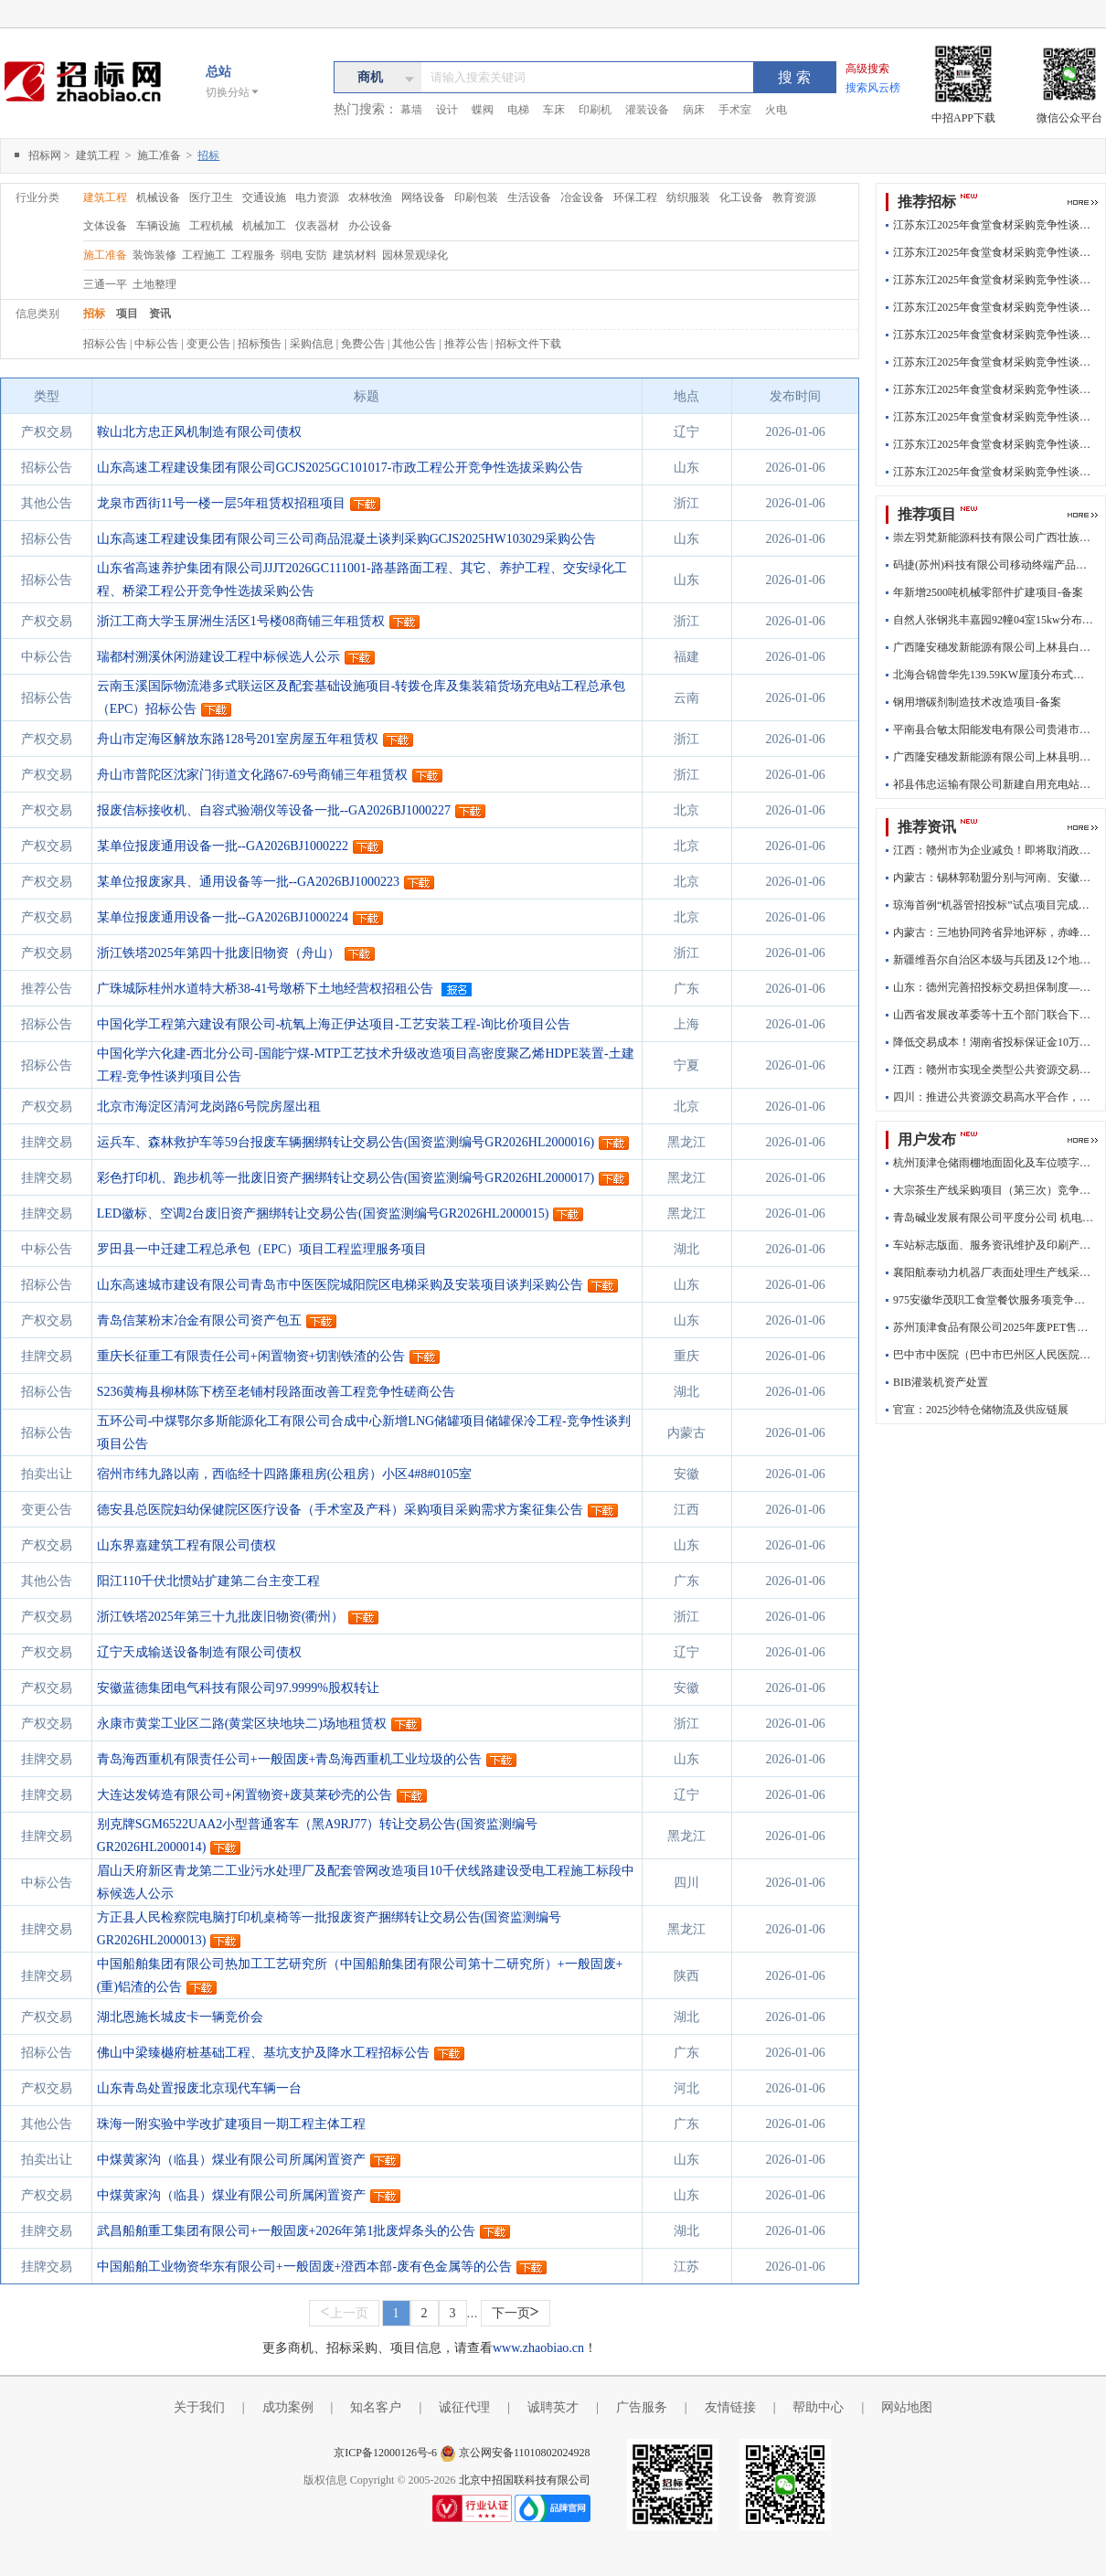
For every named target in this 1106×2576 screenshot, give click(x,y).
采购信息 (313, 343)
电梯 (518, 109)
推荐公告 (467, 343)
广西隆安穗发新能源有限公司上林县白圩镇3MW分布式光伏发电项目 (993, 647)
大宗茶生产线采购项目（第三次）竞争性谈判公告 (993, 1190)
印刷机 (595, 109)
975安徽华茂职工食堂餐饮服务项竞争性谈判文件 (993, 1299)
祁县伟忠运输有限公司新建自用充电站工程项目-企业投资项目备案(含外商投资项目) (993, 784)
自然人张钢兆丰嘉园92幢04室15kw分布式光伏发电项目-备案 (993, 619)
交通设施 (264, 197)
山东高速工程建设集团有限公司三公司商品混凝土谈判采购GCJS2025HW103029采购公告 (346, 539)
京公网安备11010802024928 (524, 2452)
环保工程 (635, 197)
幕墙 (411, 109)
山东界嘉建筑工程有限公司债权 (186, 1545)
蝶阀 (483, 109)
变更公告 (209, 343)
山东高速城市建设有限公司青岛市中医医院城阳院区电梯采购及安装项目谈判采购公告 (340, 1285)
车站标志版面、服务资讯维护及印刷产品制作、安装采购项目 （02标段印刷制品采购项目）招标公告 (993, 1245)
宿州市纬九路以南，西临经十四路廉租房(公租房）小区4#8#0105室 (285, 1474)
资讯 (160, 313)
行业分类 (37, 197)
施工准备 (160, 155)
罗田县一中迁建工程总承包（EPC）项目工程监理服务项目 (262, 1249)
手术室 (734, 109)
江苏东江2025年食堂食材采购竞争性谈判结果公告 (993, 224)
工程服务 (254, 255)
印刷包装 (476, 197)
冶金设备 (582, 197)
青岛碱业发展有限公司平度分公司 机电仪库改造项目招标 (993, 1217)
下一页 (515, 2312)
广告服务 (641, 2407)
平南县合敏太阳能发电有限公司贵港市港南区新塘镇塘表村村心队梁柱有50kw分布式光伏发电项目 (993, 729)
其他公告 (415, 343)
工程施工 (205, 255)
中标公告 (157, 343)
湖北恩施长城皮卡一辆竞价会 (180, 2017)
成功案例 (288, 2407)
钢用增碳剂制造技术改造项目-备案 (977, 702)
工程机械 (211, 225)
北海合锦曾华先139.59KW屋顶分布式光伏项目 (993, 674)
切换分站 (233, 92)
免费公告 (364, 343)
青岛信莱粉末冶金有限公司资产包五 (199, 1320)
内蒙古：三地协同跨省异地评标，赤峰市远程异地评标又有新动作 (993, 932)
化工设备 (741, 197)
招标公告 (106, 343)
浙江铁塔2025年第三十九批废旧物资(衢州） (221, 1616)
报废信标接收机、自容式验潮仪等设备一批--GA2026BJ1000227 (274, 810)
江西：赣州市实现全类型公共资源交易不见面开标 (993, 1069)
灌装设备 (647, 109)
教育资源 (794, 197)
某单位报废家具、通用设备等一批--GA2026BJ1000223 (248, 882)
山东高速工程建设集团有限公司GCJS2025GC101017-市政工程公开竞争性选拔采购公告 (340, 467)
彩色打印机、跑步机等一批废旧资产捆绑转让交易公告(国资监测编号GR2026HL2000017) (345, 1178)
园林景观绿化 (415, 255)
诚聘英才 (553, 2407)
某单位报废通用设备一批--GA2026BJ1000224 (222, 917)
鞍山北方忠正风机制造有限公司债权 (199, 432)
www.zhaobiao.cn (538, 2348)
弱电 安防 (305, 255)
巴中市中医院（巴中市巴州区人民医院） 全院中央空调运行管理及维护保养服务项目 (993, 1354)
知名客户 (375, 2407)
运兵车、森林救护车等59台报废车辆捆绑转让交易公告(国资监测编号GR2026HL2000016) (345, 1142)
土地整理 (154, 284)
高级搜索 (867, 68)
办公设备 (370, 225)
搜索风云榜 (872, 87)
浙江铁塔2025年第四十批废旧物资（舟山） (218, 953)
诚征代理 (464, 2407)
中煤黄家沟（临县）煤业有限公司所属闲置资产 (231, 2159)
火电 (776, 109)
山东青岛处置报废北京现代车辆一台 (199, 2088)
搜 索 (794, 77)
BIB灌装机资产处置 (940, 1382)
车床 (554, 109)
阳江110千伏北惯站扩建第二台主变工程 (208, 1581)
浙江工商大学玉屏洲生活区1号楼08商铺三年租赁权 (241, 621)
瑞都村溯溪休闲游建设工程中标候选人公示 (218, 657)
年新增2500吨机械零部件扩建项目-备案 (988, 592)
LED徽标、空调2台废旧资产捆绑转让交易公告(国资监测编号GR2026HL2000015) (323, 1213)
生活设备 (529, 197)
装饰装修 (156, 255)
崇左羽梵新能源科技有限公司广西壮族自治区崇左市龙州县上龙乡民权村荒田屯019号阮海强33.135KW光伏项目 (993, 537)
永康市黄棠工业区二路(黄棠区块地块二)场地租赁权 (242, 1723)
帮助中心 (818, 2407)
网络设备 (423, 197)
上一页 (343, 2312)
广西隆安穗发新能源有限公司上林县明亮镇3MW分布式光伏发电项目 (993, 756)
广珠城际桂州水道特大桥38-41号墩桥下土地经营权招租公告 (265, 988)
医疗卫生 (211, 197)
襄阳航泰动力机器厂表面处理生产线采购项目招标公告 (993, 1272)
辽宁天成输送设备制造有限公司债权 (199, 1652)
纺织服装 (688, 197)
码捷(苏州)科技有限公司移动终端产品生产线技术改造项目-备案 (993, 565)
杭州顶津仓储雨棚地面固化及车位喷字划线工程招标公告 (993, 1162)
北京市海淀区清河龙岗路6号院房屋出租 (209, 1106)
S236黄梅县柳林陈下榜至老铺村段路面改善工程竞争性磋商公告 (276, 1392)
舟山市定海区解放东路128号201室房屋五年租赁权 (237, 739)
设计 (447, 109)
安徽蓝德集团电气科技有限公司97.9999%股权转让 (238, 1688)
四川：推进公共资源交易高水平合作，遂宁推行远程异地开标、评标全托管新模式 (993, 1097)
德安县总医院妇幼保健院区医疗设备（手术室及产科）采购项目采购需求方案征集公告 (340, 1510)
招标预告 (261, 343)
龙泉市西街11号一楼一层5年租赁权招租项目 (221, 503)
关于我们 (199, 2407)
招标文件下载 (528, 343)
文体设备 (105, 225)
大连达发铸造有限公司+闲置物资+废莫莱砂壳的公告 (245, 1795)
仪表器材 (317, 225)
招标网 (44, 155)
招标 (94, 313)
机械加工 (264, 225)
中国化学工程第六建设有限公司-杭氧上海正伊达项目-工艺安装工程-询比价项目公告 (333, 1024)
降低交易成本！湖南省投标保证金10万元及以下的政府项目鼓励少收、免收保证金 (993, 1042)
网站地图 (906, 2407)
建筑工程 (99, 155)
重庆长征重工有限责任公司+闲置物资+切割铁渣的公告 (251, 1356)
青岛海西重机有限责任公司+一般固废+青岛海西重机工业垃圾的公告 (290, 1759)
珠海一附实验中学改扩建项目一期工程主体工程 (231, 2124)
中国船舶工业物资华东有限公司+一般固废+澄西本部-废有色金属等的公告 (304, 2266)
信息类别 (37, 313)
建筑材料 (356, 255)
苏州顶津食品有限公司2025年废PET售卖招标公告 (993, 1327)
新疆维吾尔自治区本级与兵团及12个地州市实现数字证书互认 (993, 959)
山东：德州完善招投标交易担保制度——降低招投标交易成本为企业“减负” (993, 987)
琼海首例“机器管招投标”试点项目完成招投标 (993, 905)
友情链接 (730, 2407)
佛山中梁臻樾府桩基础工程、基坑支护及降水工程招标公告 (263, 2053)
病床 (694, 109)
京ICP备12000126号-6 (385, 2452)
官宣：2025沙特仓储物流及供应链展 (981, 1409)
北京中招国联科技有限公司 (524, 2480)
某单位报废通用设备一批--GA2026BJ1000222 (222, 846)
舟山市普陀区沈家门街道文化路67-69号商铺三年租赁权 (253, 775)
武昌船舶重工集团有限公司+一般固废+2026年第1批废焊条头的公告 (286, 2231)
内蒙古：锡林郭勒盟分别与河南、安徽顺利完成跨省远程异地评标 (993, 877)
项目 (127, 313)
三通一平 (106, 284)
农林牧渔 (370, 197)
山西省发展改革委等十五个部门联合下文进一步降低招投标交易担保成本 (993, 1014)
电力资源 (317, 197)
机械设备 (158, 197)
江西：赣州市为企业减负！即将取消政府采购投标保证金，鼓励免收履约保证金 (993, 850)
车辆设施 (158, 225)
